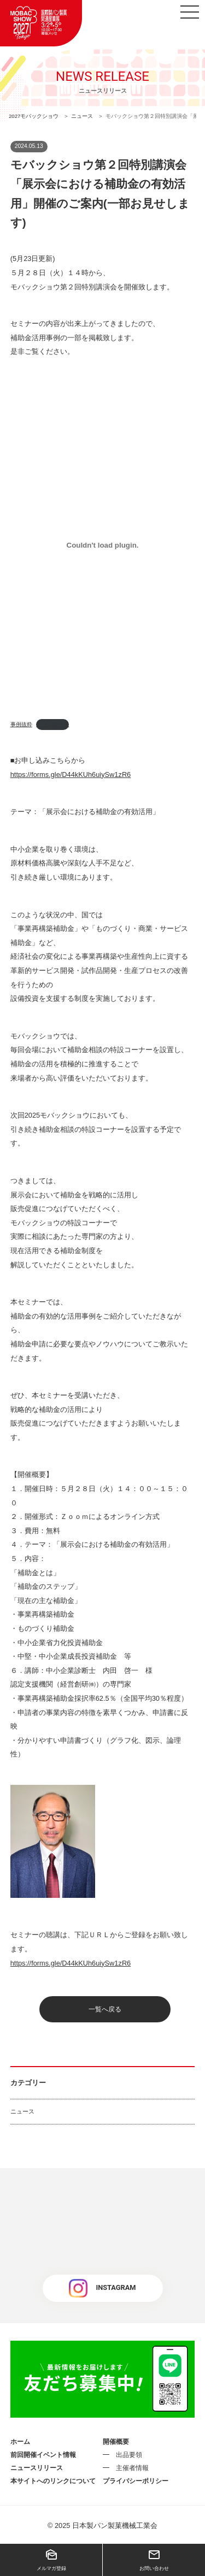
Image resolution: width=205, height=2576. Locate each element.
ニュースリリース (36, 2468)
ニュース (22, 2111)
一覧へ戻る (105, 2009)
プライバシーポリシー (135, 2481)
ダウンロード (52, 724)
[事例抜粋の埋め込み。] (102, 545)
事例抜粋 (21, 724)
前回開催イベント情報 (43, 2455)
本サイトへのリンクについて (53, 2481)
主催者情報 (132, 2468)
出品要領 (129, 2455)
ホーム (20, 2442)
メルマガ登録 (51, 2559)
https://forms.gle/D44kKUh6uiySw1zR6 (70, 774)
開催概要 (116, 2442)
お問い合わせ (154, 2559)
